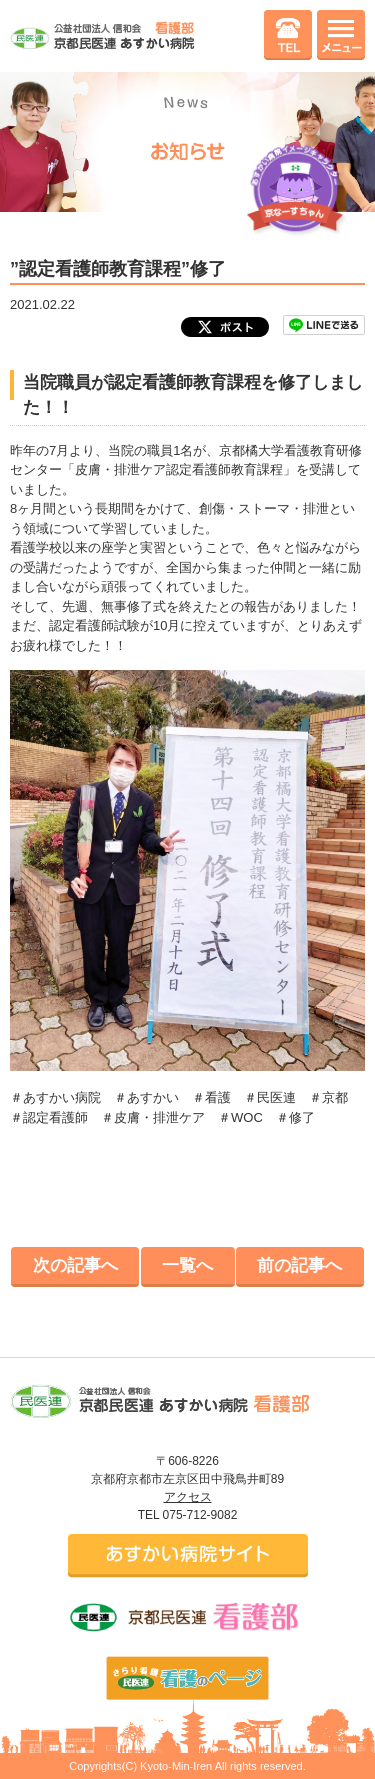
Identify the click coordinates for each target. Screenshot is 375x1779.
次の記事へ (75, 1265)
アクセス (188, 1497)
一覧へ (187, 1265)
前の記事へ (299, 1265)
